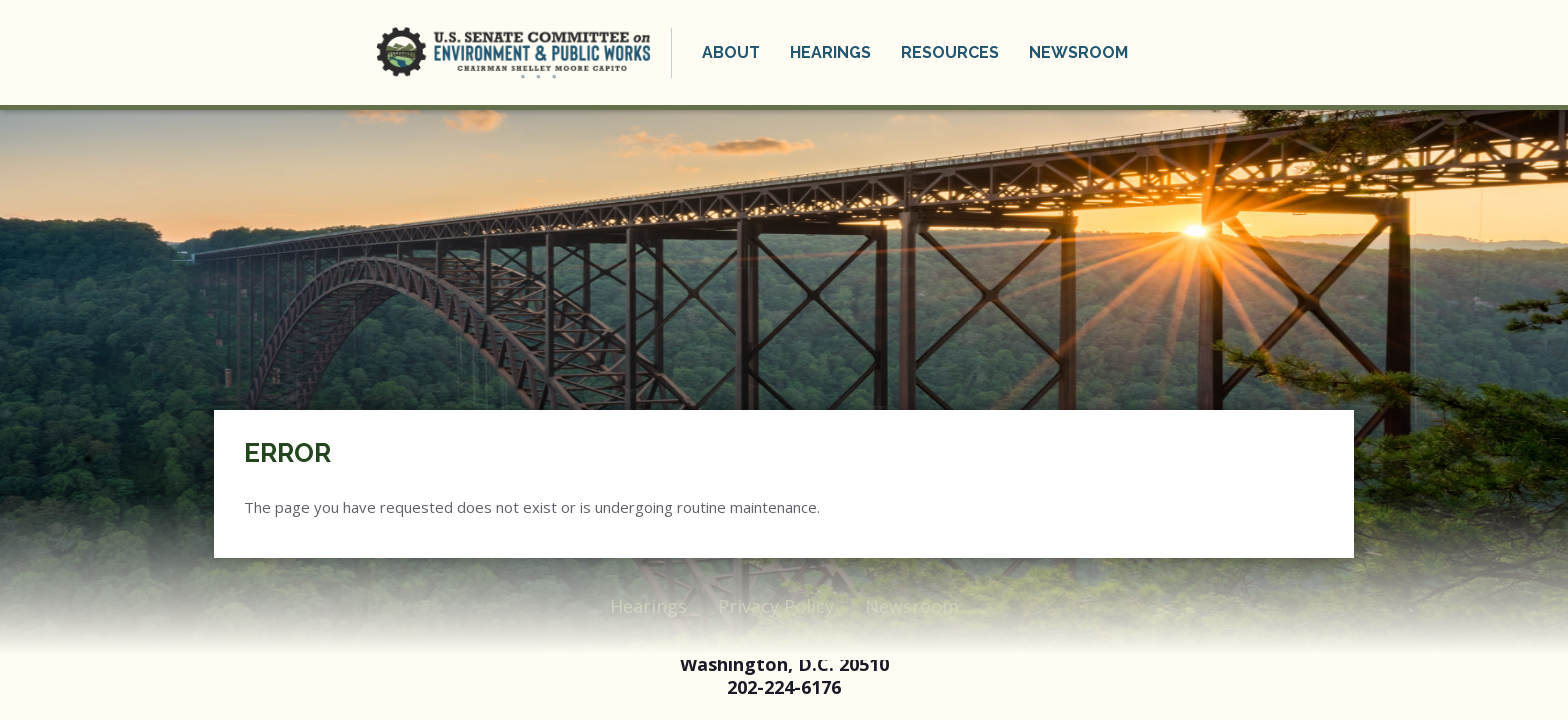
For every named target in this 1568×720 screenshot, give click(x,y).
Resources (950, 52)
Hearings (830, 52)
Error (287, 453)
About (731, 52)
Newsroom (1078, 52)
